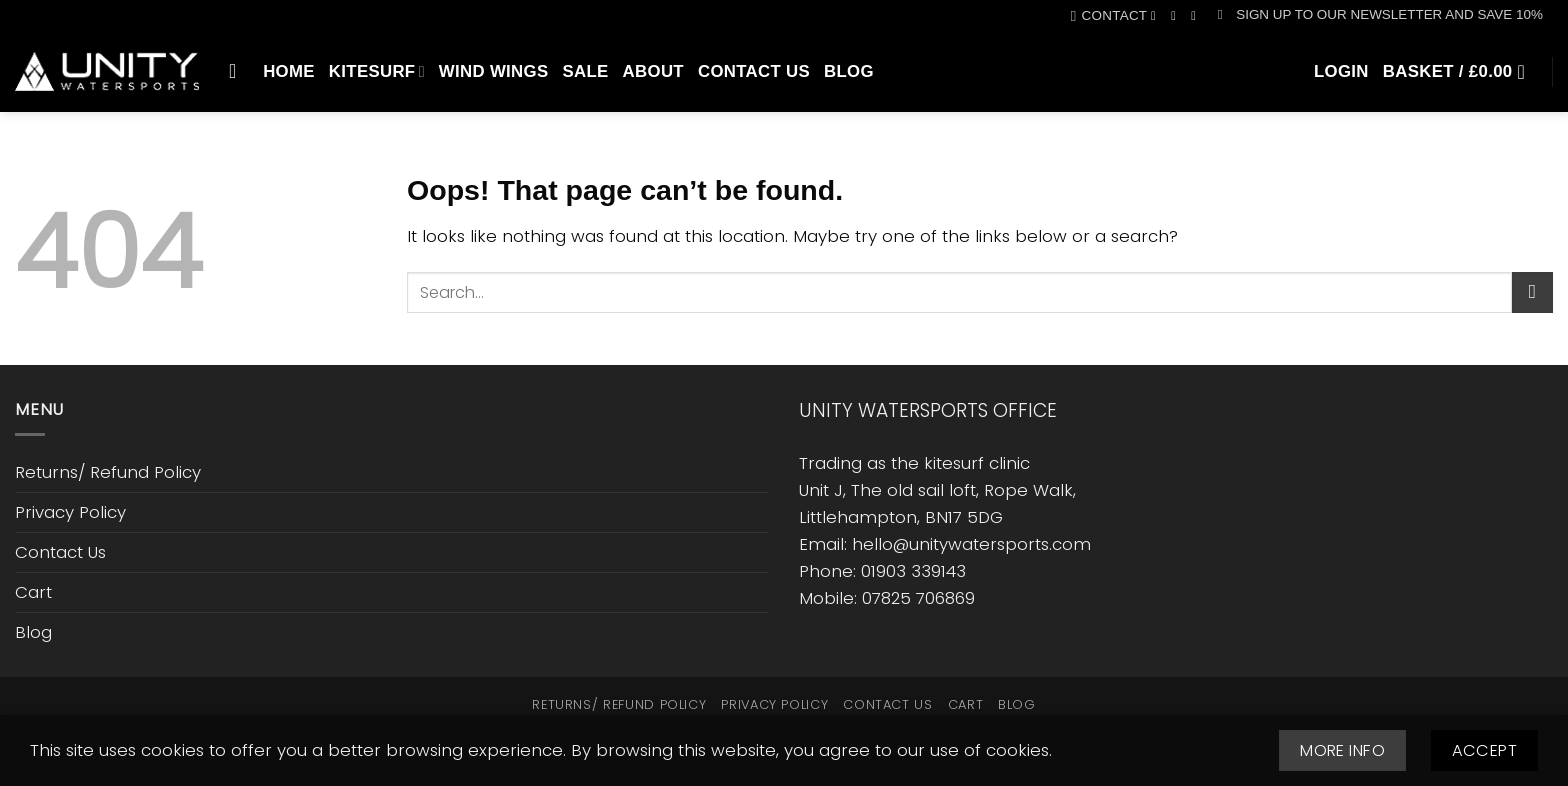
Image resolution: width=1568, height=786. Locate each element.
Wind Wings (494, 71)
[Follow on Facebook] (1157, 16)
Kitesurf (377, 71)
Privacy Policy (70, 512)
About (653, 71)
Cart (33, 592)
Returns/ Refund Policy (108, 472)
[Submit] (1532, 292)
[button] (1380, 15)
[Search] (239, 71)
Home (289, 71)
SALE (585, 71)
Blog (849, 71)
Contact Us (754, 71)
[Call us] (1197, 16)
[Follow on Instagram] (1177, 16)
